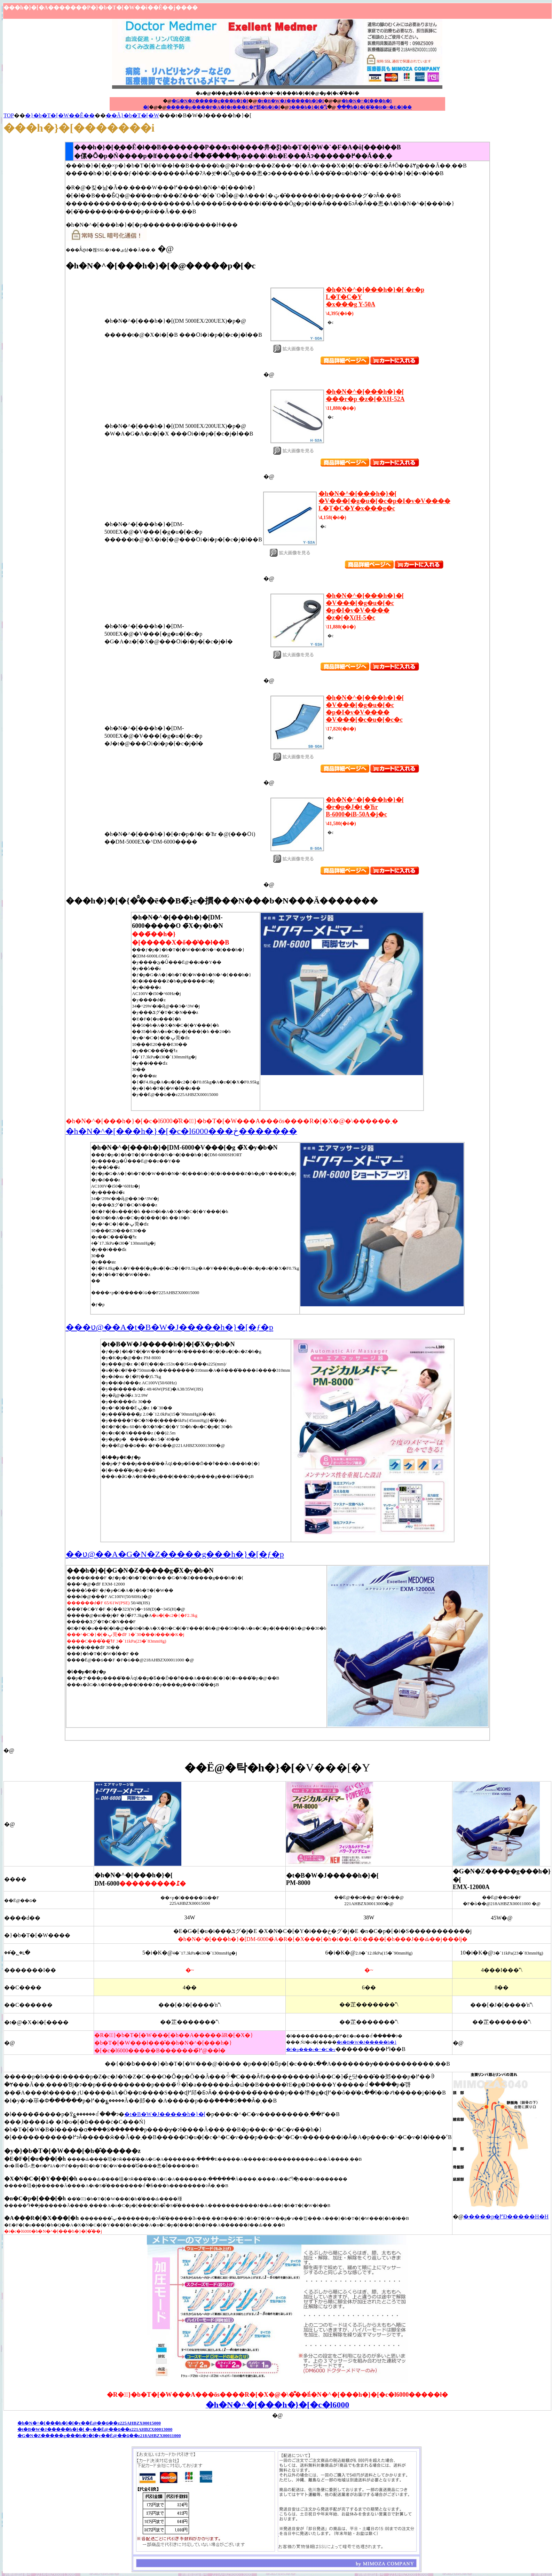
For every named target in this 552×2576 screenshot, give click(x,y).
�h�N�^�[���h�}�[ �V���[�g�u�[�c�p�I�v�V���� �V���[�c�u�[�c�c (365, 708)
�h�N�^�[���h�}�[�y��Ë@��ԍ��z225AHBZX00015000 (89, 2423)
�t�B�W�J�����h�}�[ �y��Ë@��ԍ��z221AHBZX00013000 (94, 2429)
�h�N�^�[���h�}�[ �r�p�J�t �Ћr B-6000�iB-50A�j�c (365, 807)
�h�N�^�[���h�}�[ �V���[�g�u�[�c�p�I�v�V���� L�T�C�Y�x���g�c (384, 501)
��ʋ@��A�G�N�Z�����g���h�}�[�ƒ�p (175, 1554)
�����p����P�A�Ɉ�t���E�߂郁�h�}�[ (223, 107)
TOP (8, 115)
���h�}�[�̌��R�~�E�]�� (374, 107)
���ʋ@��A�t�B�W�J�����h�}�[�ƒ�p (170, 1327)
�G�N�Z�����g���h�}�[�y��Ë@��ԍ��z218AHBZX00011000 (99, 2435)
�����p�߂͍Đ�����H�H (506, 2216)
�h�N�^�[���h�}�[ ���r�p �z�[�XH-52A (365, 395)
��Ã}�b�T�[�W (132, 115)
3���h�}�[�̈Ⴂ (308, 107)
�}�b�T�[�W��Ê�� (60, 115)
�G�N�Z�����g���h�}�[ (210, 100)
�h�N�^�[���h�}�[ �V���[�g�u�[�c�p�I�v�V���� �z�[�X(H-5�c (365, 606)
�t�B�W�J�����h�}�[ (290, 100)
